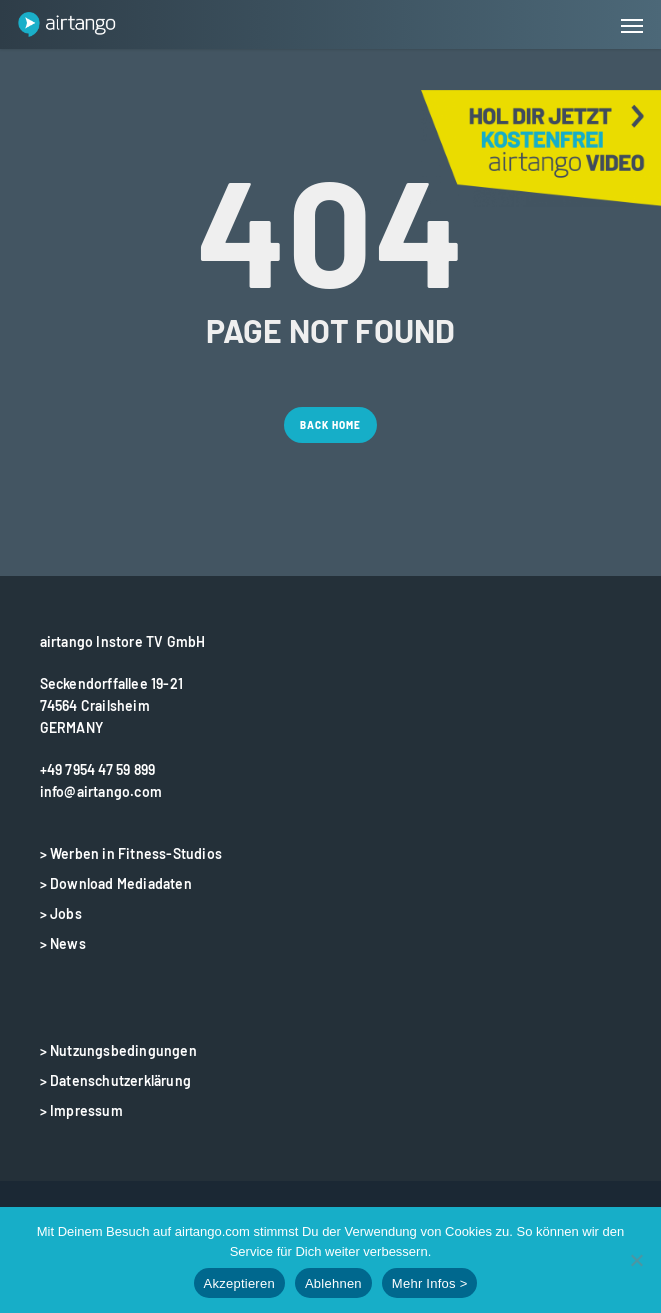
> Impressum (81, 1110)
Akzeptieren (239, 1283)
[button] (632, 25)
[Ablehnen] (636, 1260)
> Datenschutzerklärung (115, 1080)
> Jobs (61, 913)
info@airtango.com (101, 791)
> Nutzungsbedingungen (118, 1050)
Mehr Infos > (430, 1283)
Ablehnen (333, 1283)
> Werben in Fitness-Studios (131, 853)
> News (63, 943)
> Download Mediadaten (116, 883)
